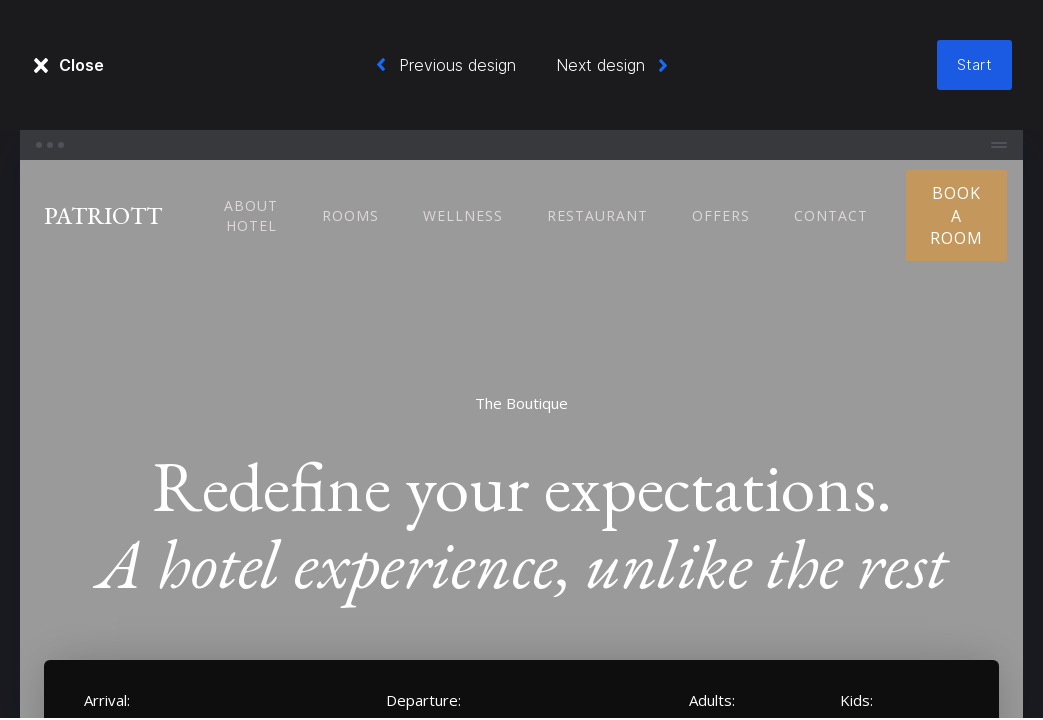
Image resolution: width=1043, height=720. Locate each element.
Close (81, 65)
